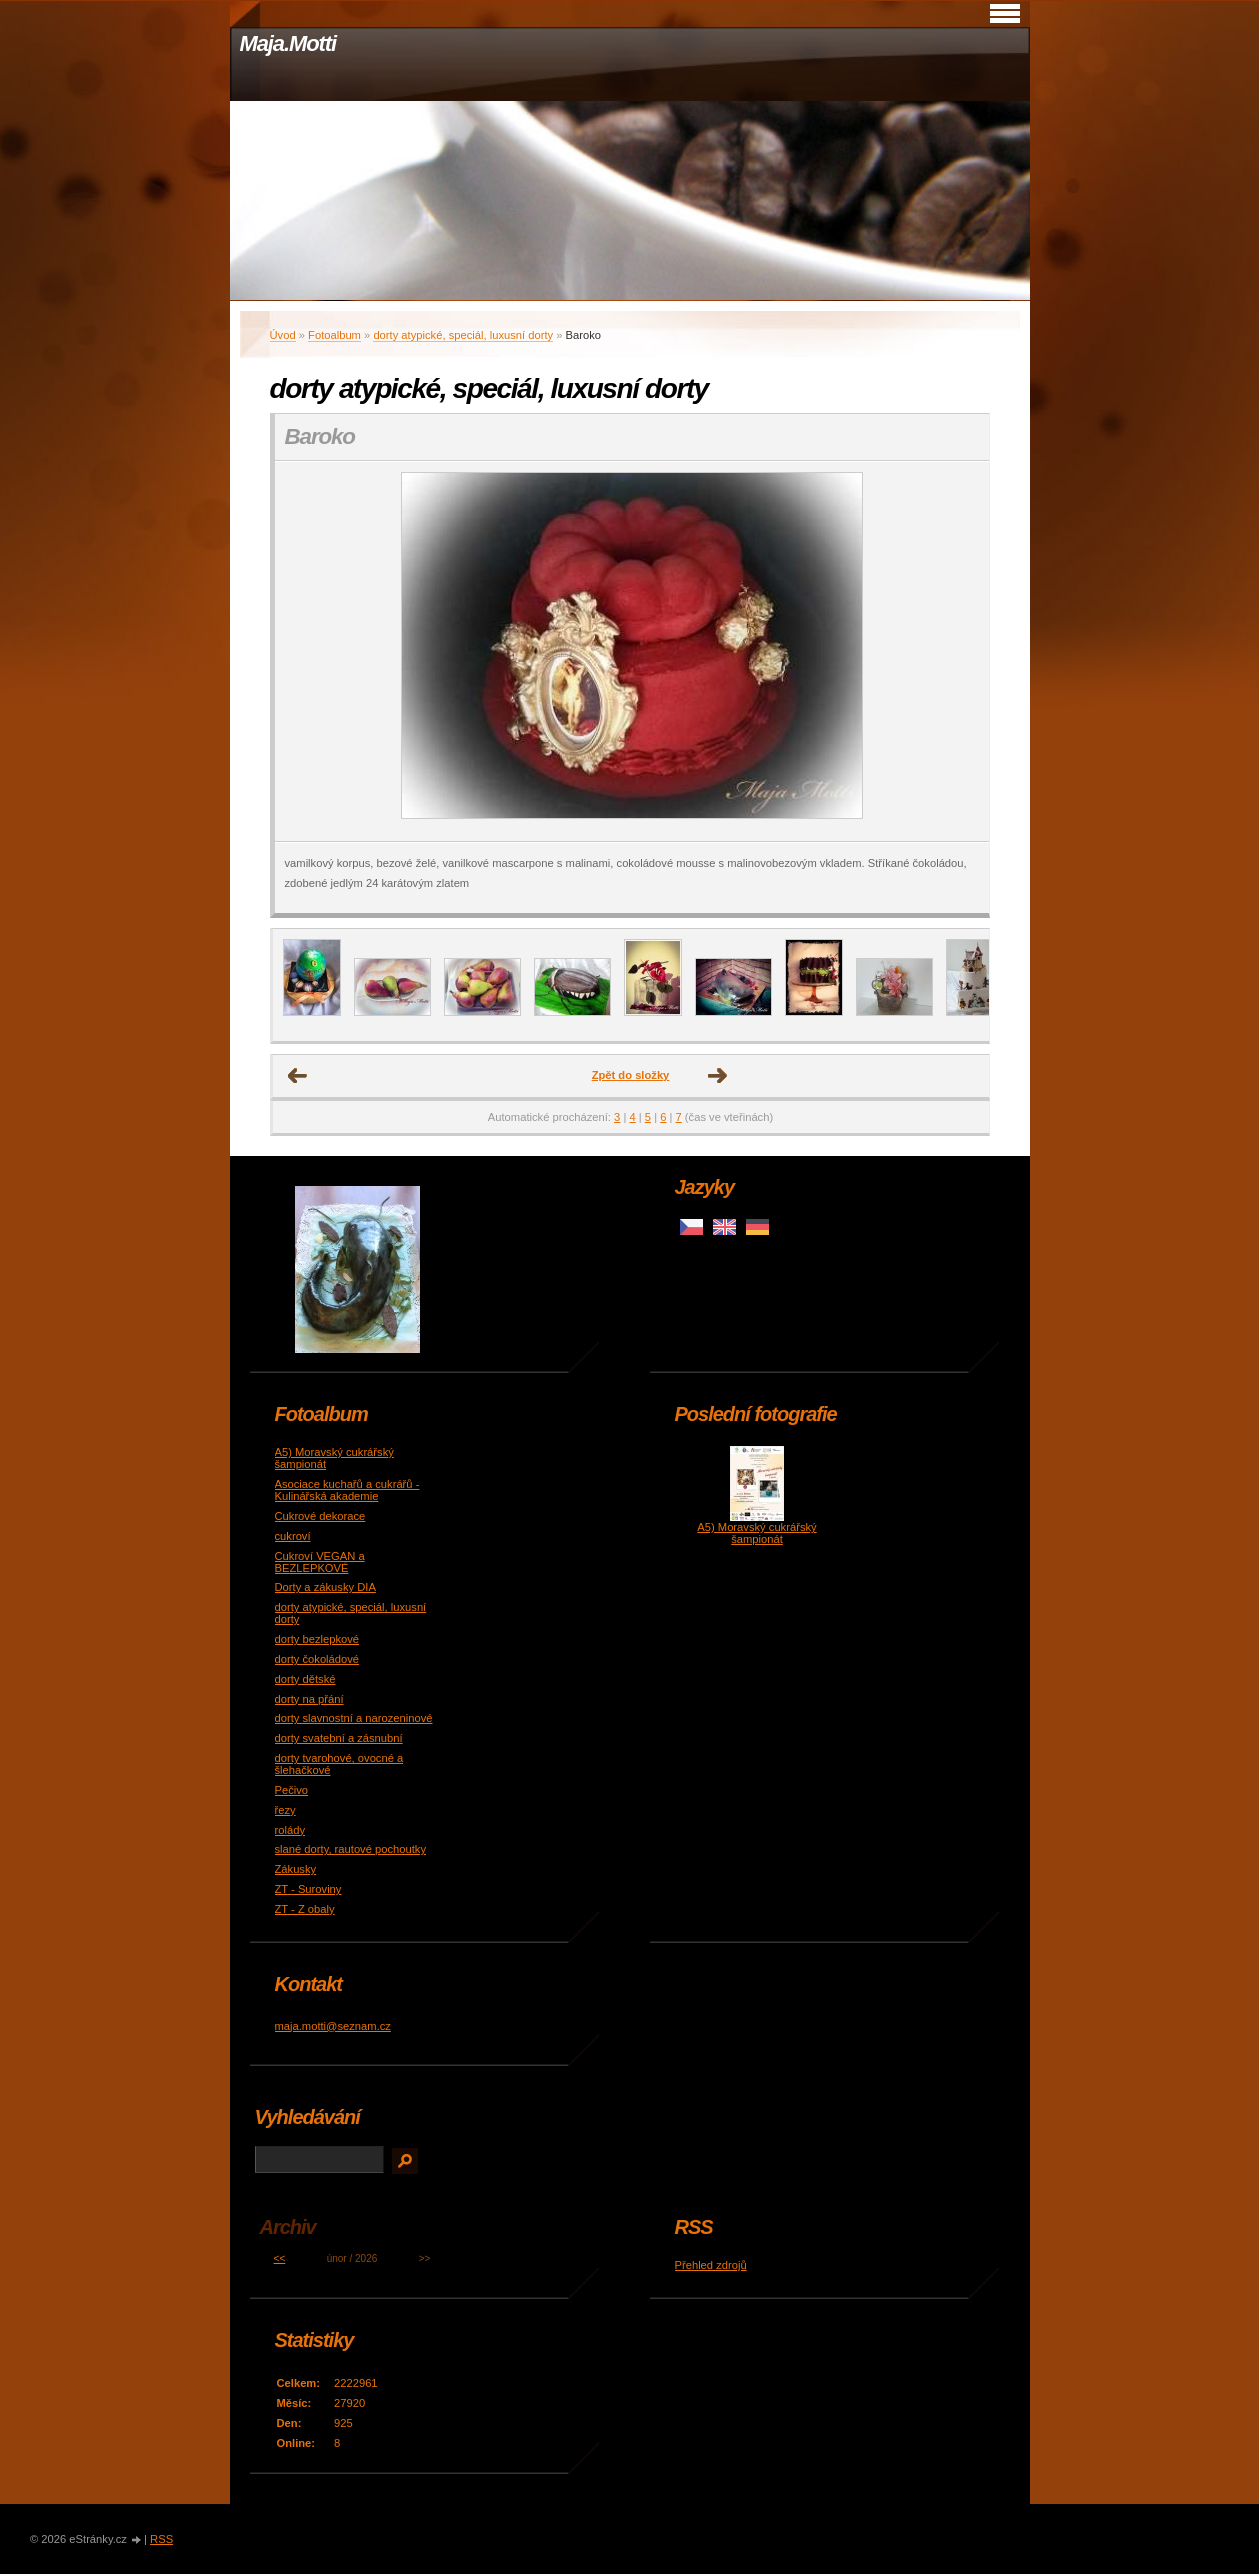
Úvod (283, 335)
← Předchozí (298, 1076)
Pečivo (292, 1790)
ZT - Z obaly (305, 1909)
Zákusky (296, 1869)
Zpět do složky (631, 1075)
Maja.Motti (288, 43)
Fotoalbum (334, 335)
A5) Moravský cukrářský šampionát (756, 1533)
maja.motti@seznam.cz (333, 2026)
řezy (285, 1810)
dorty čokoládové (317, 1659)
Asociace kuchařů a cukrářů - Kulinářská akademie (347, 1490)
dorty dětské (305, 1679)
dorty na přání (309, 1699)
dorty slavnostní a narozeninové (354, 1718)
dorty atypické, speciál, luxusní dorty (463, 335)
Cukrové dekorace (320, 1516)
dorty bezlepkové (317, 1639)
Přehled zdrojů (711, 2265)
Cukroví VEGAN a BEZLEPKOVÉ (320, 1562)
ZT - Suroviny (308, 1889)
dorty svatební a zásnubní (339, 1738)
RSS (161, 2539)
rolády (290, 1830)
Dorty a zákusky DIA (325, 1587)
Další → (718, 1076)
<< (280, 2258)
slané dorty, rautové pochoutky (351, 1849)
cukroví (293, 1536)
